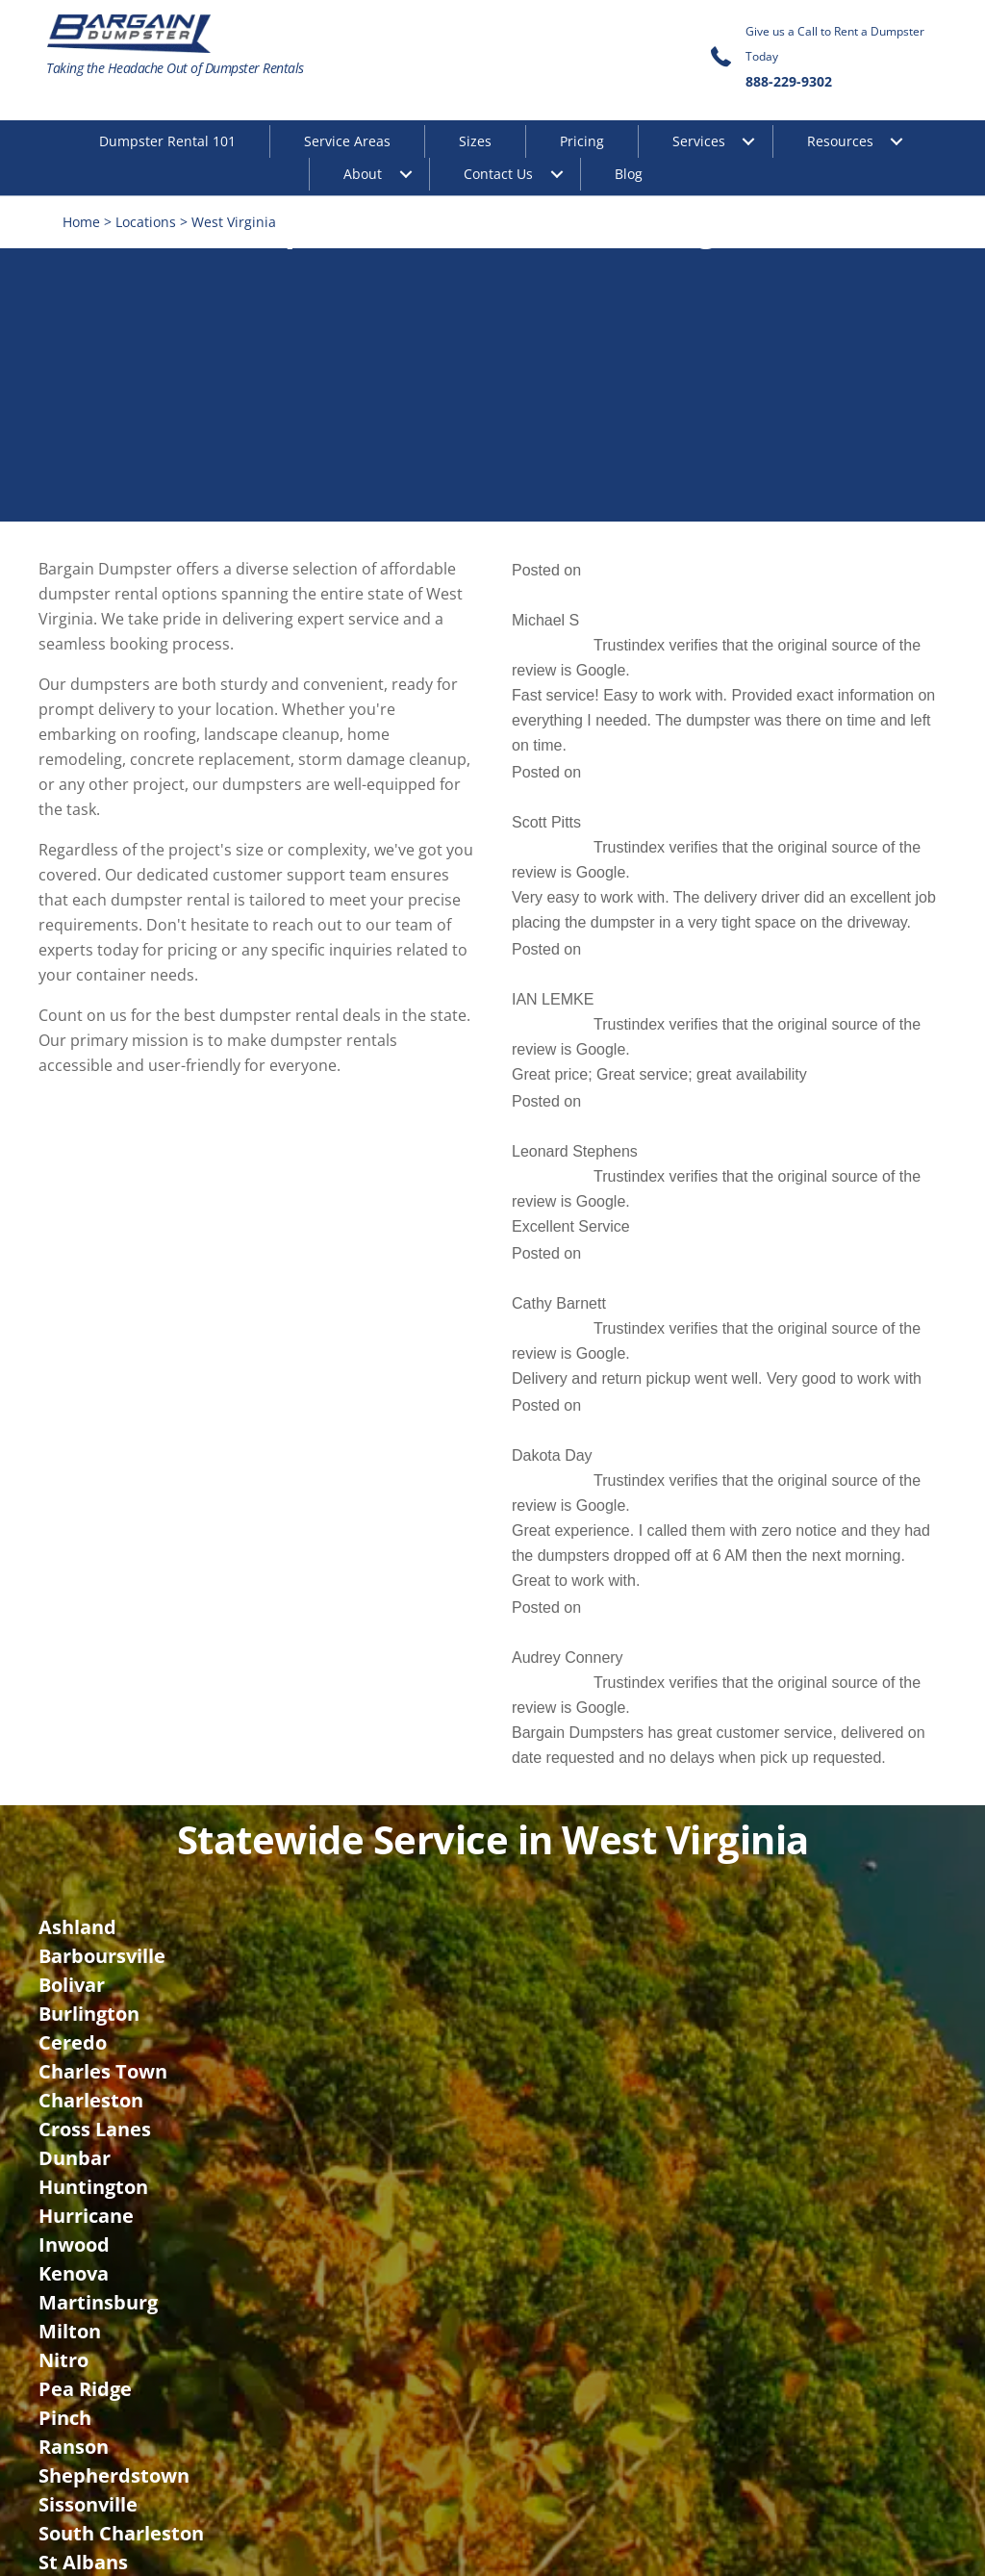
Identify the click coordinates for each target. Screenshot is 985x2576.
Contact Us (498, 174)
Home (81, 222)
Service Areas (347, 141)
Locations (145, 222)
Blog (629, 174)
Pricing (582, 141)
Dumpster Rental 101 (167, 141)
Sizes (475, 141)
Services (698, 141)
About (362, 174)
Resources (840, 141)
